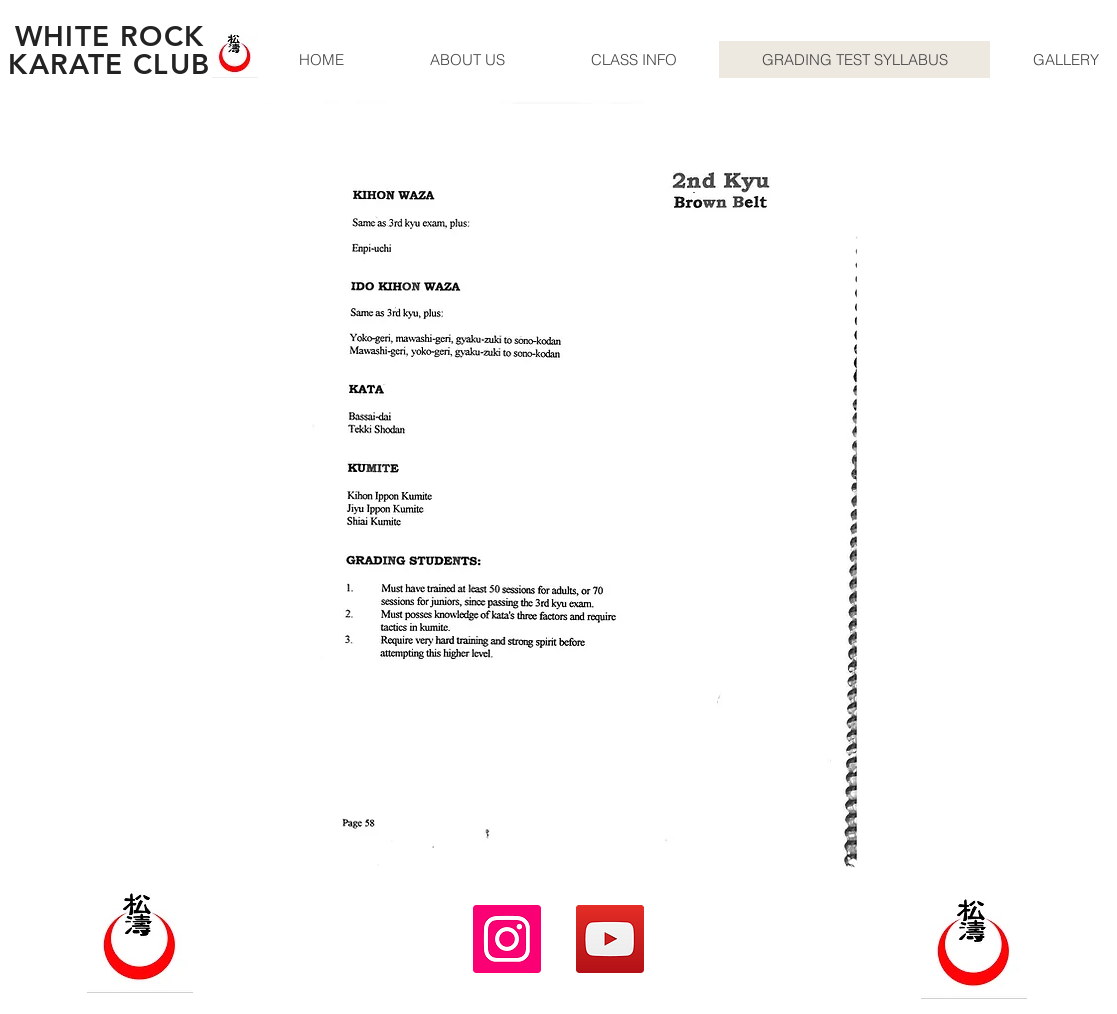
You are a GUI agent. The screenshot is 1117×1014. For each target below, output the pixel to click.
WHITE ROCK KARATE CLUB (109, 50)
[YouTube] (610, 939)
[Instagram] (507, 939)
